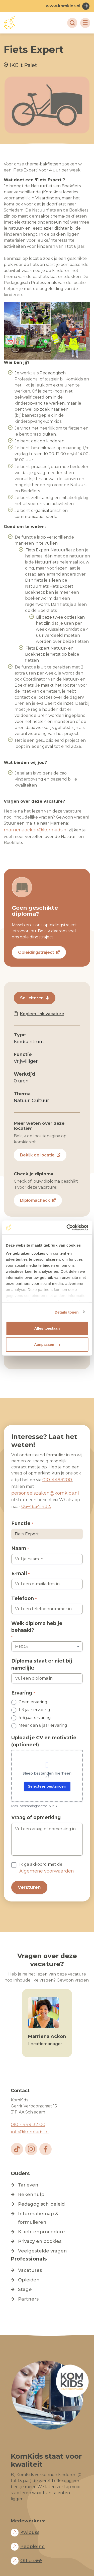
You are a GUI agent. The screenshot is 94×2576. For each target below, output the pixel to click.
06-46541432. (36, 1506)
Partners (28, 2299)
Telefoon (24, 1598)
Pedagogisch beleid (41, 2204)
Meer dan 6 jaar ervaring (43, 1725)
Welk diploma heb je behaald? (36, 1629)
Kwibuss (29, 2532)
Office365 (31, 2560)
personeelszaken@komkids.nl (45, 1493)
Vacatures (30, 2270)
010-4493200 (57, 1480)
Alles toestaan (47, 1328)
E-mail (20, 1573)
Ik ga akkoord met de (46, 1868)
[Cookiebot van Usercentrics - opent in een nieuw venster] (67, 1227)
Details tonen (66, 1312)
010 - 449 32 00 (28, 2124)
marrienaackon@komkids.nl (36, 830)
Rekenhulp (31, 2194)
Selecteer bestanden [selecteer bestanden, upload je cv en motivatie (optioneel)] (47, 1786)
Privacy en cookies (39, 2241)
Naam (20, 1548)
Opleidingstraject (36, 952)
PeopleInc (32, 2546)
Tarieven (28, 2185)
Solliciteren (32, 998)
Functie (22, 1523)
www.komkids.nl (63, 6)
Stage (25, 2289)
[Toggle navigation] (85, 23)
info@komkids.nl (30, 2132)
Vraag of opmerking (36, 1817)
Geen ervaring (33, 1702)
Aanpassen (47, 1344)
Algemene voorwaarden (46, 1871)
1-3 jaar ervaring (34, 1709)
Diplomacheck (35, 1200)
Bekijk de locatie (37, 1155)
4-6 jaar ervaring (35, 1717)
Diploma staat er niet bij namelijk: (41, 1664)
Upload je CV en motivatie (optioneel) (43, 1741)
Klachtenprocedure (41, 2232)
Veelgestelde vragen (42, 2251)
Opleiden (29, 2280)
